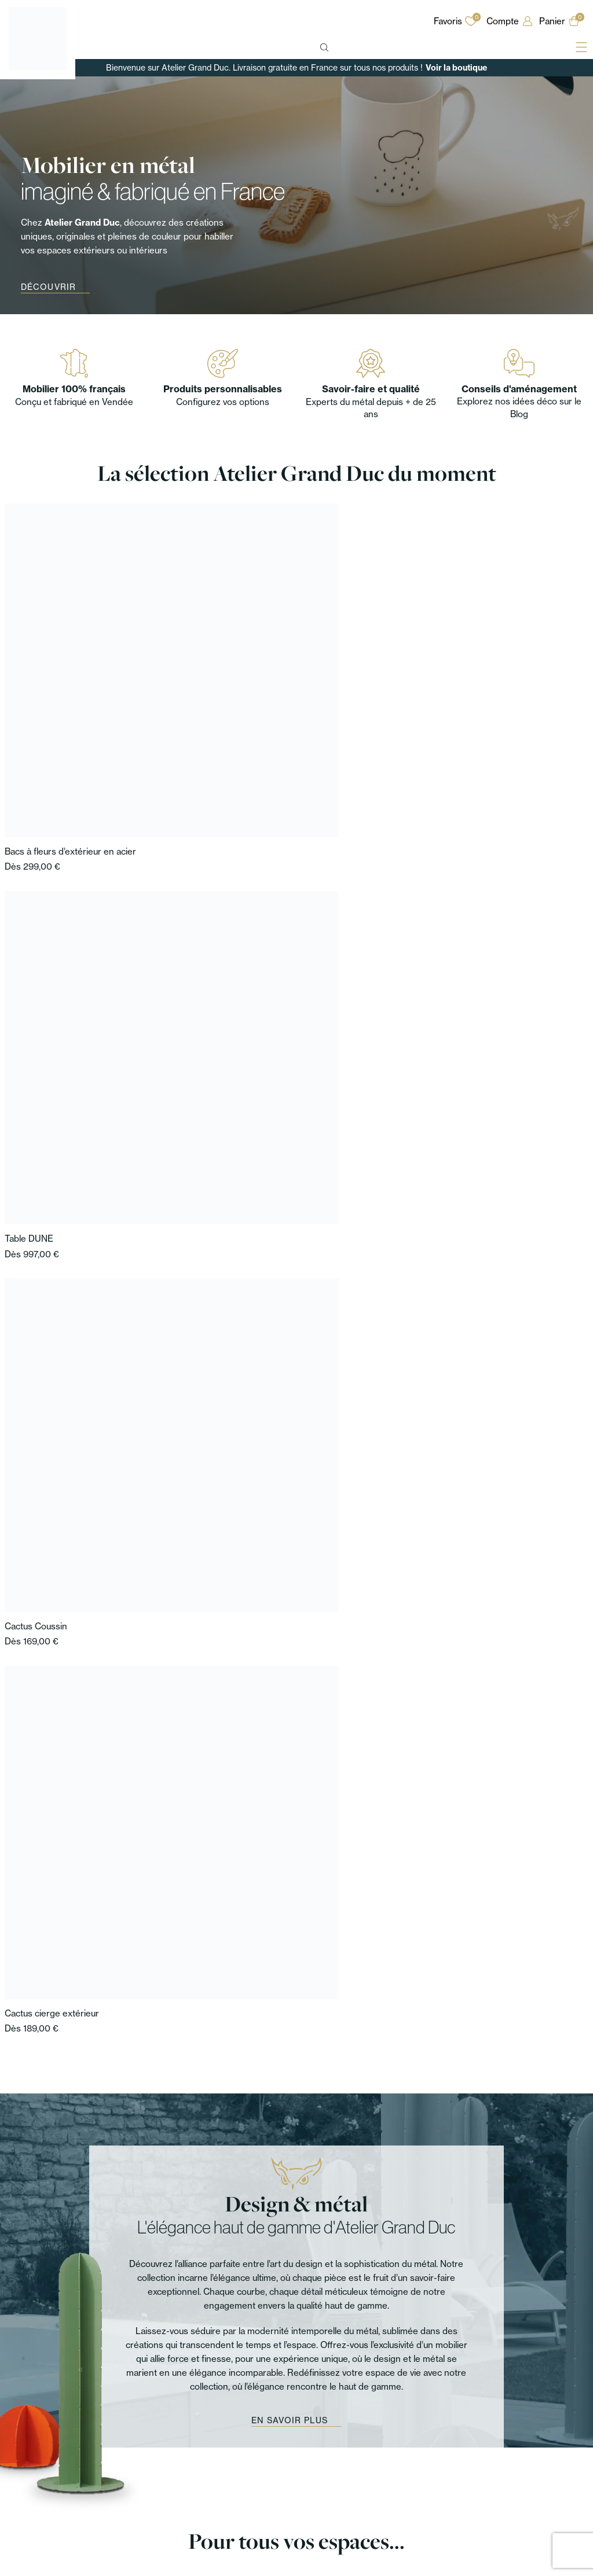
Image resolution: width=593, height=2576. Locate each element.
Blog (329, 2464)
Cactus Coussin (330, 659)
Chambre (137, 2492)
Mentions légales (490, 2464)
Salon (130, 2478)
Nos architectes (239, 2492)
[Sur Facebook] (491, 2339)
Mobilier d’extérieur (44, 2506)
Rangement (29, 2492)
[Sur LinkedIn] (491, 2358)
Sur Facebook (529, 2339)
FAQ (328, 2492)
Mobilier (22, 2464)
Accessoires (31, 2520)
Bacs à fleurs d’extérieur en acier (70, 659)
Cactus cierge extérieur (494, 659)
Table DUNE (176, 659)
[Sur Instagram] (491, 2321)
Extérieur (137, 2506)
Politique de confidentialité (509, 2478)
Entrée (133, 2464)
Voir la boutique (456, 67)
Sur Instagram (529, 2321)
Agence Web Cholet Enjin (536, 2562)
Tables (19, 2478)
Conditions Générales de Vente (519, 2492)
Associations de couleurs (370, 2478)
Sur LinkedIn (526, 2357)
